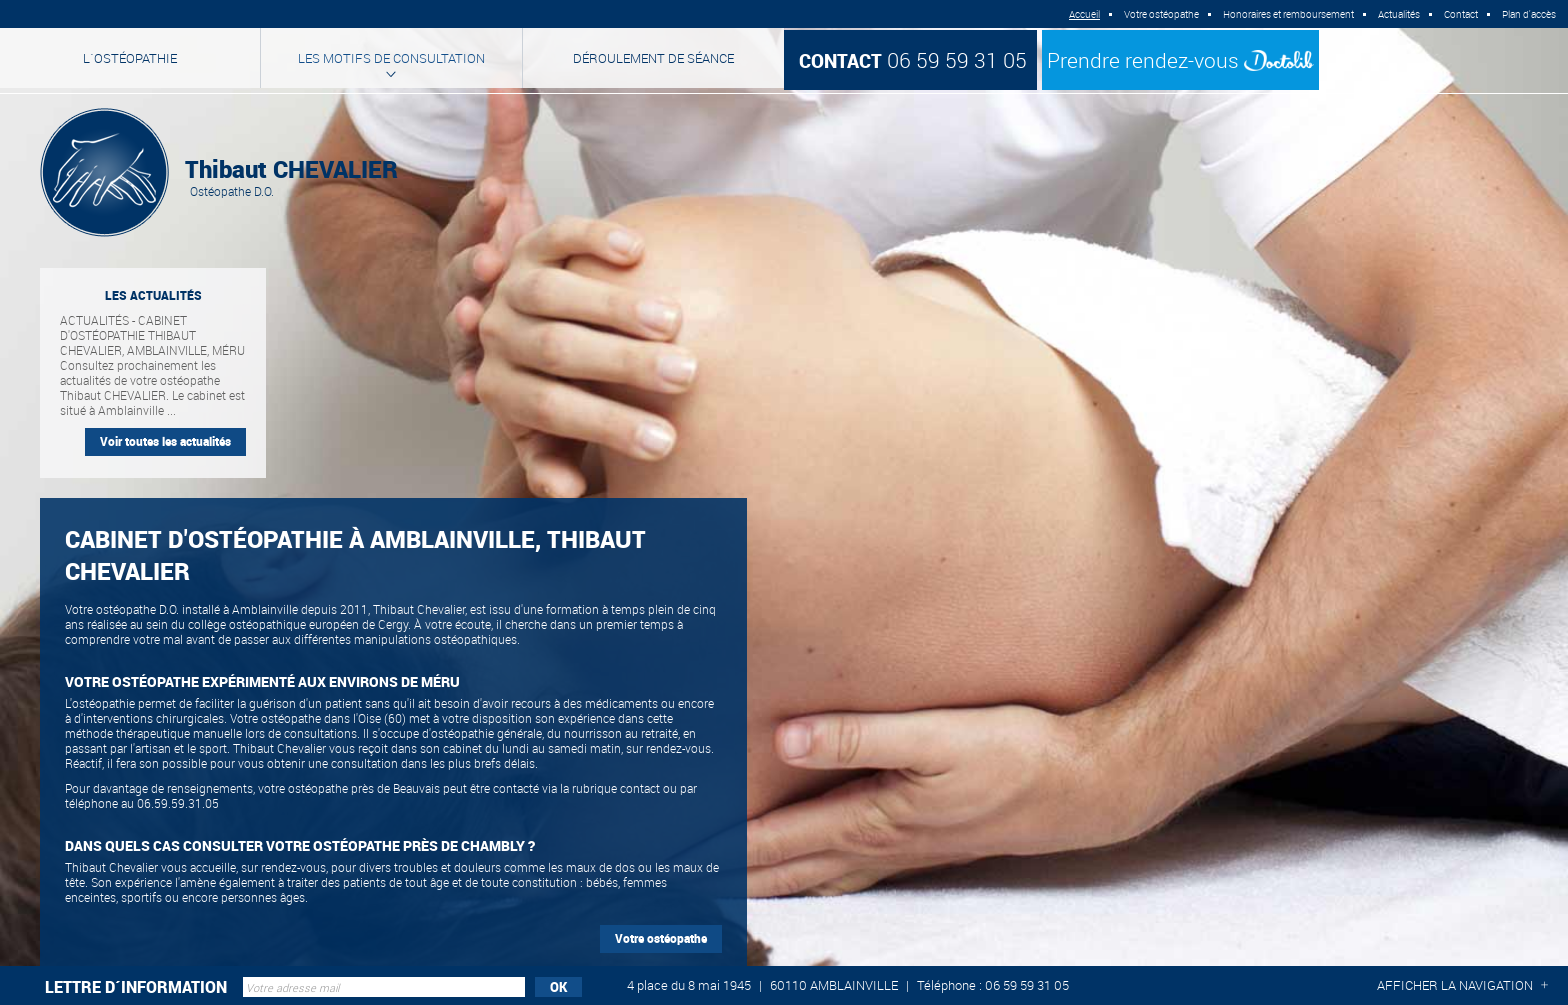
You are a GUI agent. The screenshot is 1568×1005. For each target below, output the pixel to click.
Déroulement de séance (653, 58)
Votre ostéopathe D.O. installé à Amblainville (181, 609)
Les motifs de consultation (391, 58)
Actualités (1399, 14)
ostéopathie (103, 703)
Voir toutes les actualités (165, 441)
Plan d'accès (1529, 14)
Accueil (1084, 14)
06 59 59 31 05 (913, 60)
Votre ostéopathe (1161, 14)
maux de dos (600, 867)
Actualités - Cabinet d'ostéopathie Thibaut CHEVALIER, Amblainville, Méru (152, 335)
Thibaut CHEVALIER (219, 146)
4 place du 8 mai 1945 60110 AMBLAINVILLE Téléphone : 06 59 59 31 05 (848, 985)
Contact (1461, 14)
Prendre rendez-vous (1180, 60)
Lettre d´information (136, 987)
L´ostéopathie (130, 58)
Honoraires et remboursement (1288, 14)
